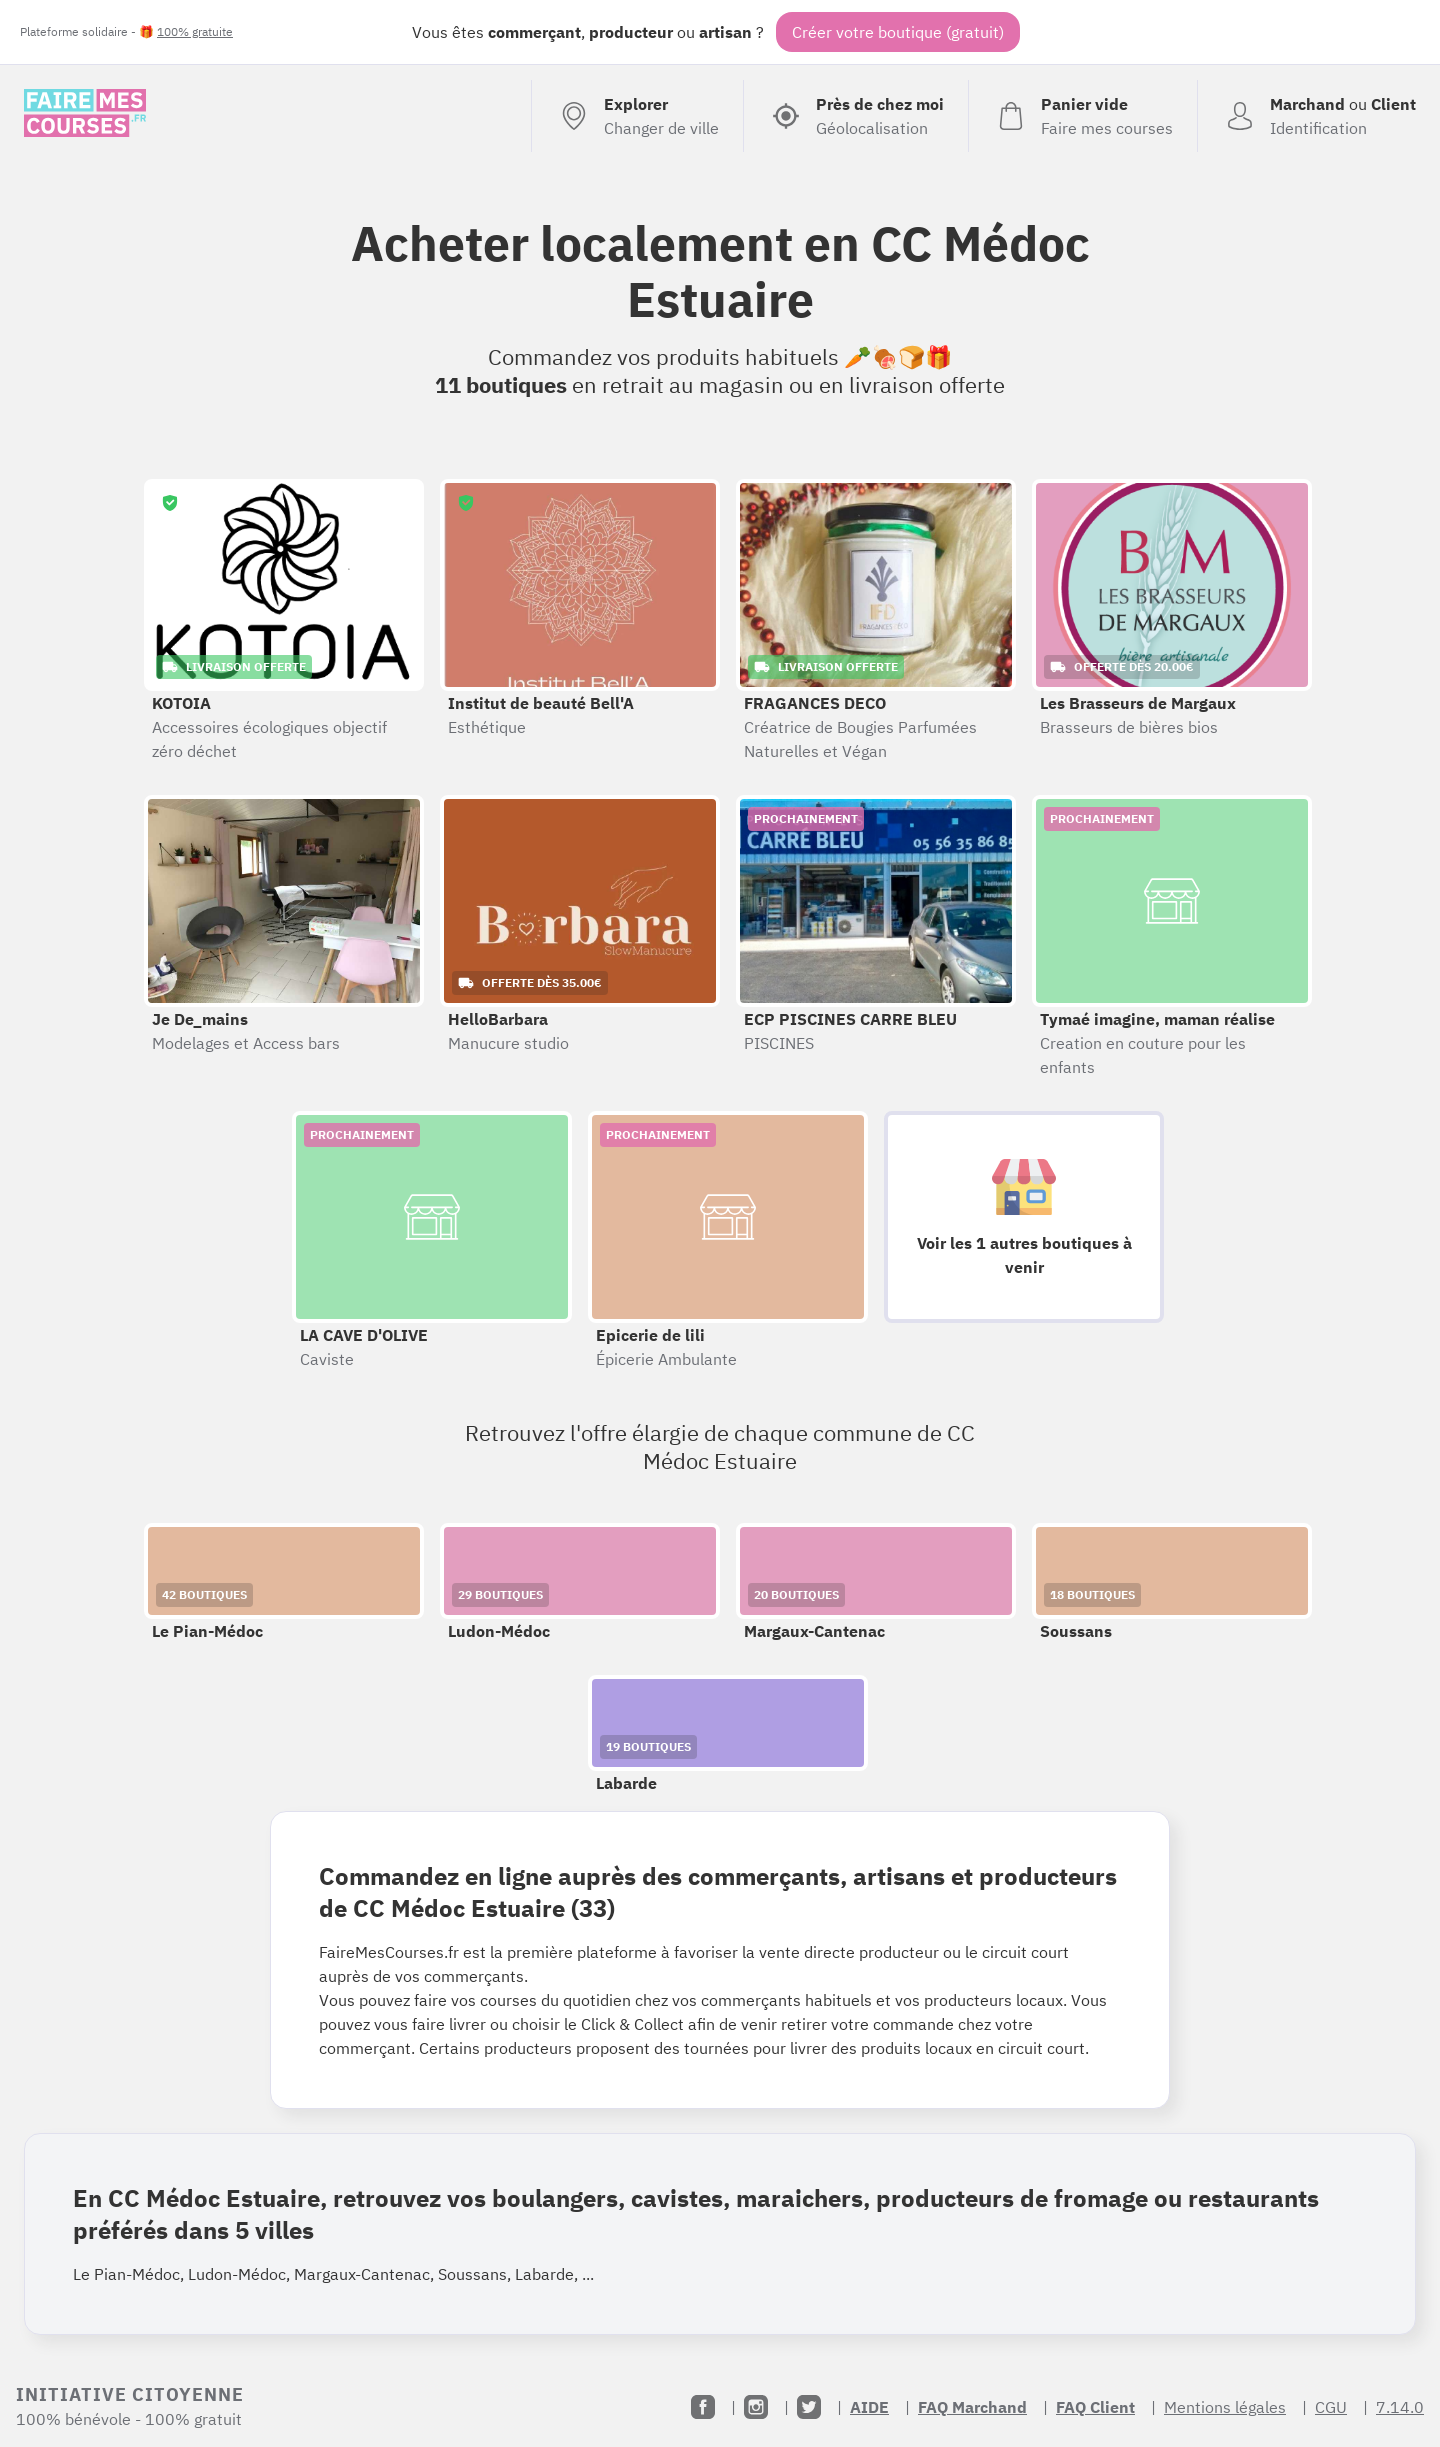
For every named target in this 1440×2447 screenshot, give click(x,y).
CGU (1331, 2407)
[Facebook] (703, 2407)
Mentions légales (1225, 2407)
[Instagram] (756, 2407)
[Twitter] (809, 2407)
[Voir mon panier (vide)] (1082, 116)
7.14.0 (1400, 2407)
